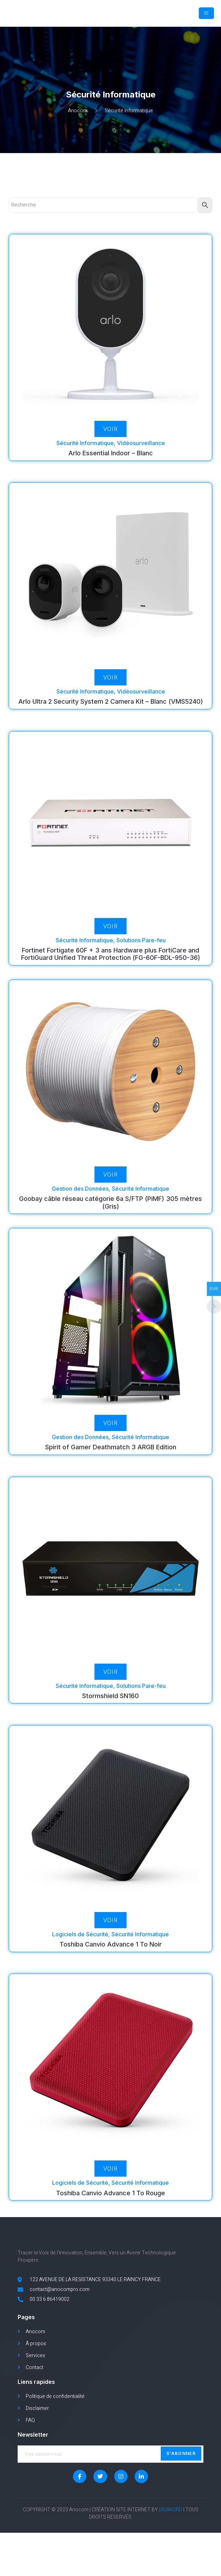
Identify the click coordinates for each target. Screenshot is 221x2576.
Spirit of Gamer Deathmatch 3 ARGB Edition (110, 1463)
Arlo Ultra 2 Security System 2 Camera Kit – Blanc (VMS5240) (110, 718)
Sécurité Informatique (85, 459)
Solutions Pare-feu (141, 956)
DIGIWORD (170, 2553)
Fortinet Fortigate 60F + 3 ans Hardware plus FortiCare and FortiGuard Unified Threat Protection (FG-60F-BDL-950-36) (110, 970)
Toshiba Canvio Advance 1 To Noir (111, 1960)
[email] (110, 2497)
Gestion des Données (80, 1204)
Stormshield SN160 (110, 1712)
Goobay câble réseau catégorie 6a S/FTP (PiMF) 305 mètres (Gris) (110, 1218)
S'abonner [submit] (181, 2496)
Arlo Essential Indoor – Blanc (110, 469)
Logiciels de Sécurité (80, 1950)
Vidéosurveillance (141, 459)
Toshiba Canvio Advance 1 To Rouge (110, 2209)
